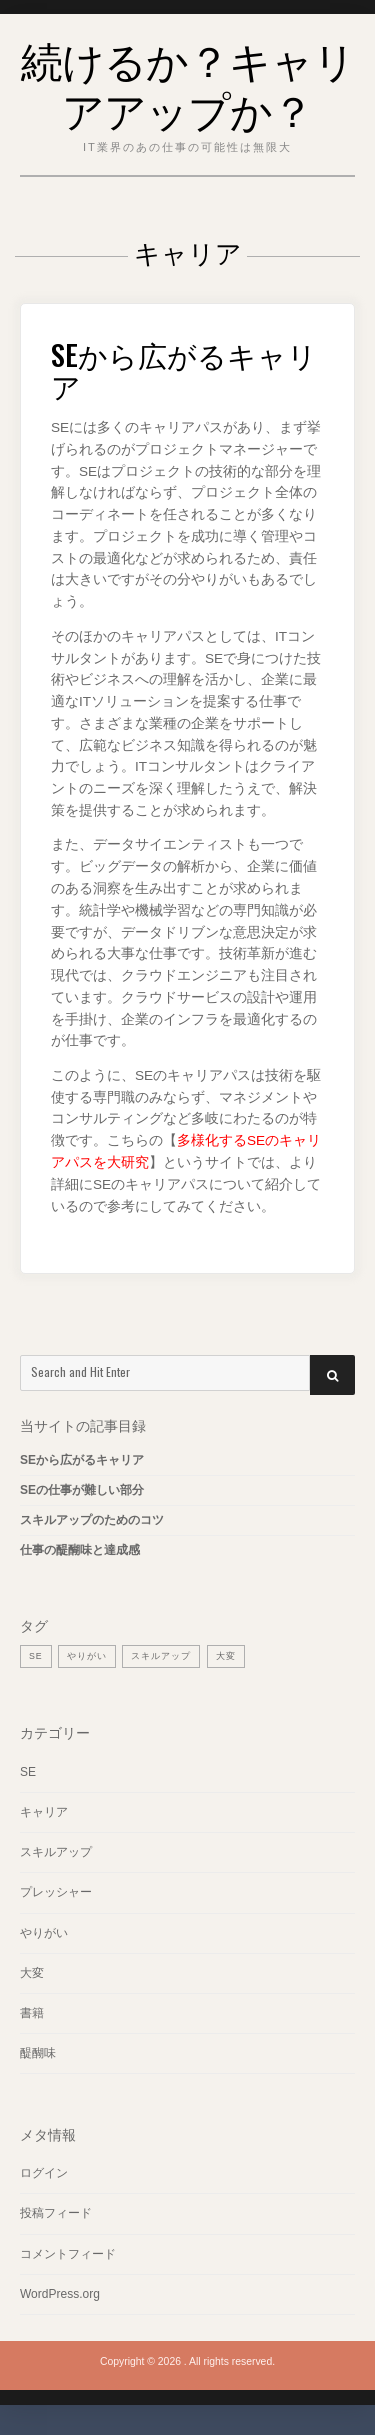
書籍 (32, 2013)
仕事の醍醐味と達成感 (80, 1550)
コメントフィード (68, 2254)
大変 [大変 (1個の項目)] (226, 1656)
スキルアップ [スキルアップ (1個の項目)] (161, 1656)
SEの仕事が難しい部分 (82, 1490)
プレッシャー (56, 1892)
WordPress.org (60, 2294)
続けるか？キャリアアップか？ (188, 83)
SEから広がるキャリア (184, 370)
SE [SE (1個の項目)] (36, 1656)
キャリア (44, 1812)
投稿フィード (56, 2213)
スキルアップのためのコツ (92, 1520)
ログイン (44, 2173)
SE (28, 1772)
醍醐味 (38, 2053)
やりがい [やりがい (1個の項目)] (87, 1656)
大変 (32, 1973)
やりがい (44, 1933)
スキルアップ (56, 1852)
